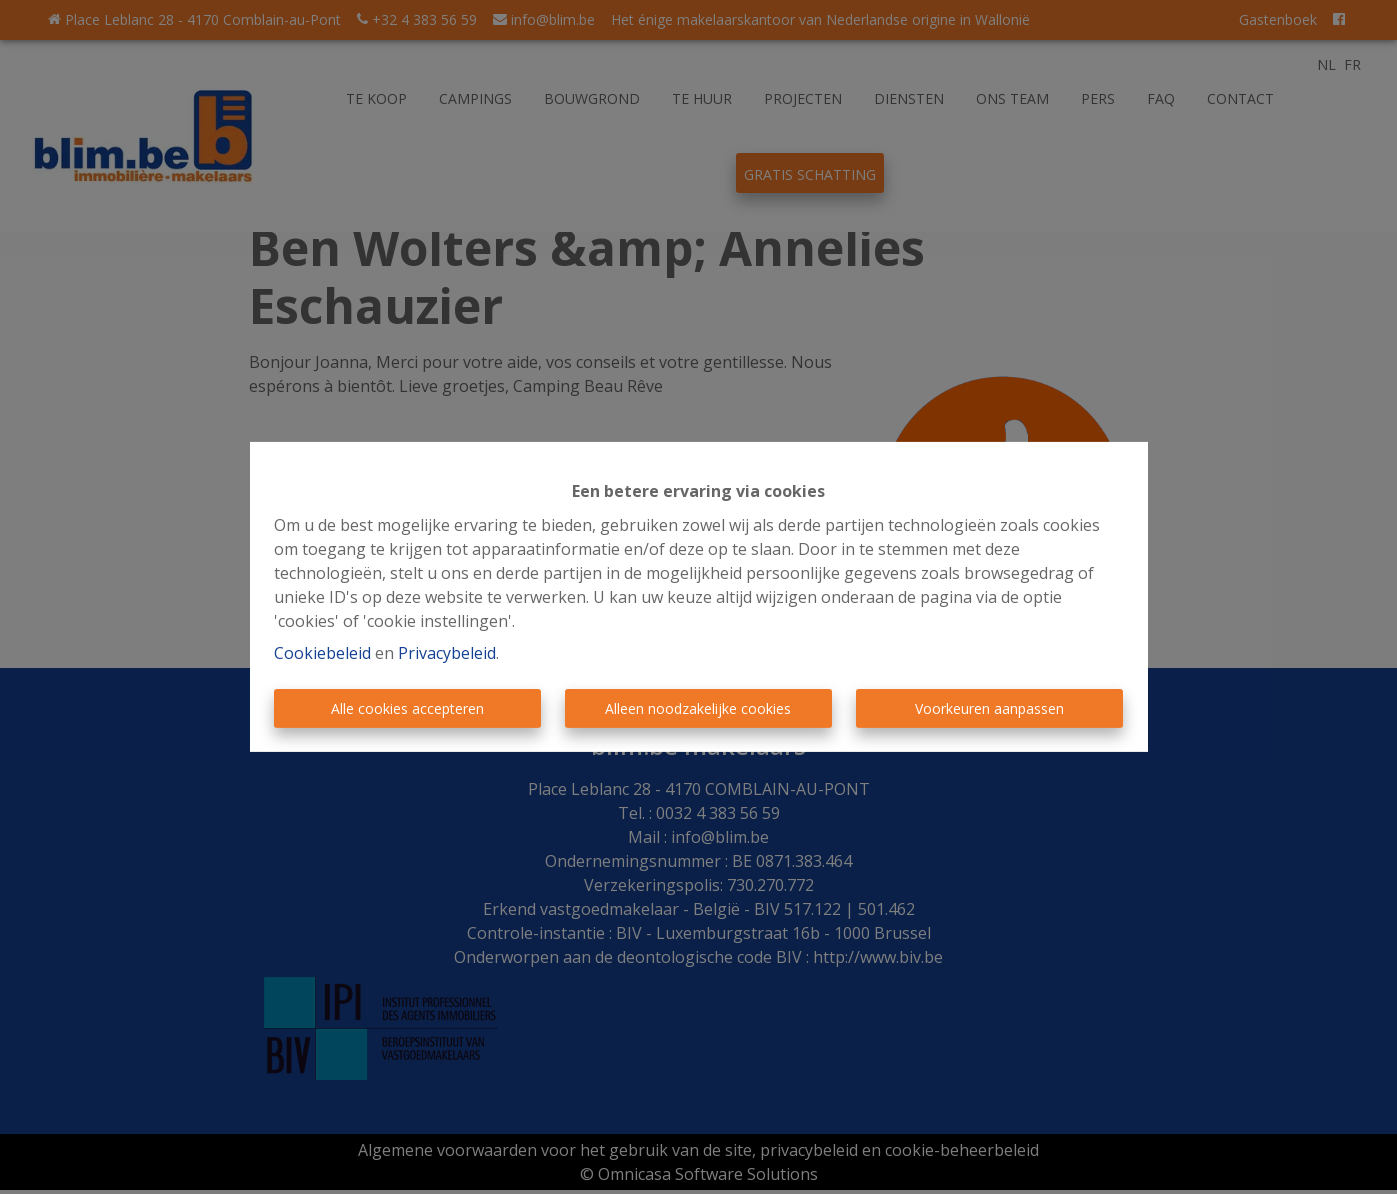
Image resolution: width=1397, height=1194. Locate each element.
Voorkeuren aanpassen (989, 708)
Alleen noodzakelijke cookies (698, 708)
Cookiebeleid (322, 653)
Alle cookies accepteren (407, 708)
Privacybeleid (447, 653)
